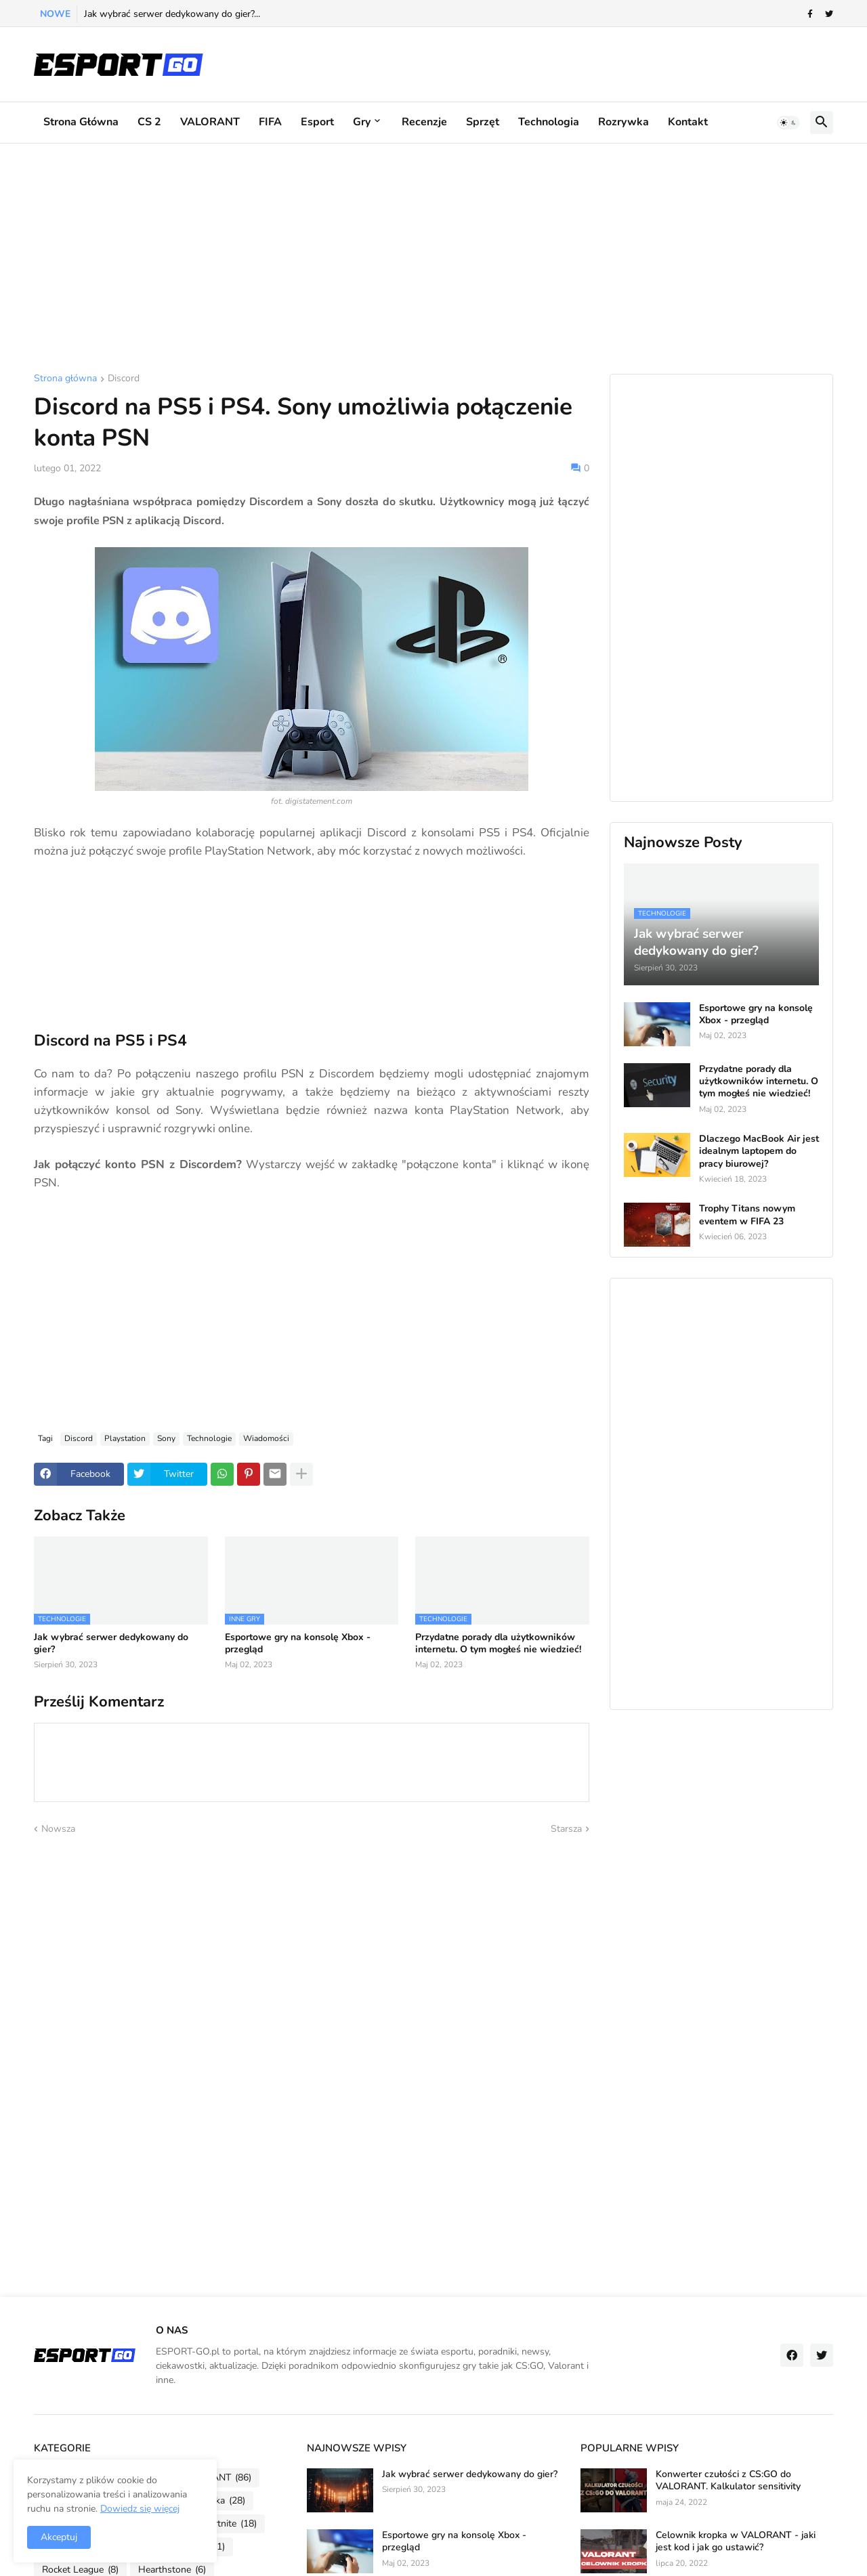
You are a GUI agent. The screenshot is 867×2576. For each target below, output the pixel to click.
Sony (166, 1438)
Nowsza (58, 1828)
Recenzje (424, 121)
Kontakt (688, 121)
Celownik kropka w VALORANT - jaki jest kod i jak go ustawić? (736, 2541)
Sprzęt (482, 121)
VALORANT (210, 121)
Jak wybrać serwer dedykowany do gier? (111, 1643)
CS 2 (149, 121)
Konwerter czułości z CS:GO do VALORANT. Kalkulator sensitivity (728, 2480)
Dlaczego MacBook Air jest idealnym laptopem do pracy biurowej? (759, 1151)
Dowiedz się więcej (139, 2508)
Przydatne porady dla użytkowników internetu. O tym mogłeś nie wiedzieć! (498, 1643)
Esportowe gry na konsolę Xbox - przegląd (298, 1643)
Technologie (209, 1438)
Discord (124, 379)
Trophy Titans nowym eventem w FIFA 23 (747, 1215)
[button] (788, 122)
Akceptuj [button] (59, 2537)
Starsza (566, 1828)
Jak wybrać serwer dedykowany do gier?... (172, 13)
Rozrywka (623, 121)
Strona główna (81, 121)
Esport (317, 121)
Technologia (548, 121)
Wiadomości (266, 1438)
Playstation (125, 1438)
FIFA (270, 121)
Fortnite (230, 2524)
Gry (362, 121)
